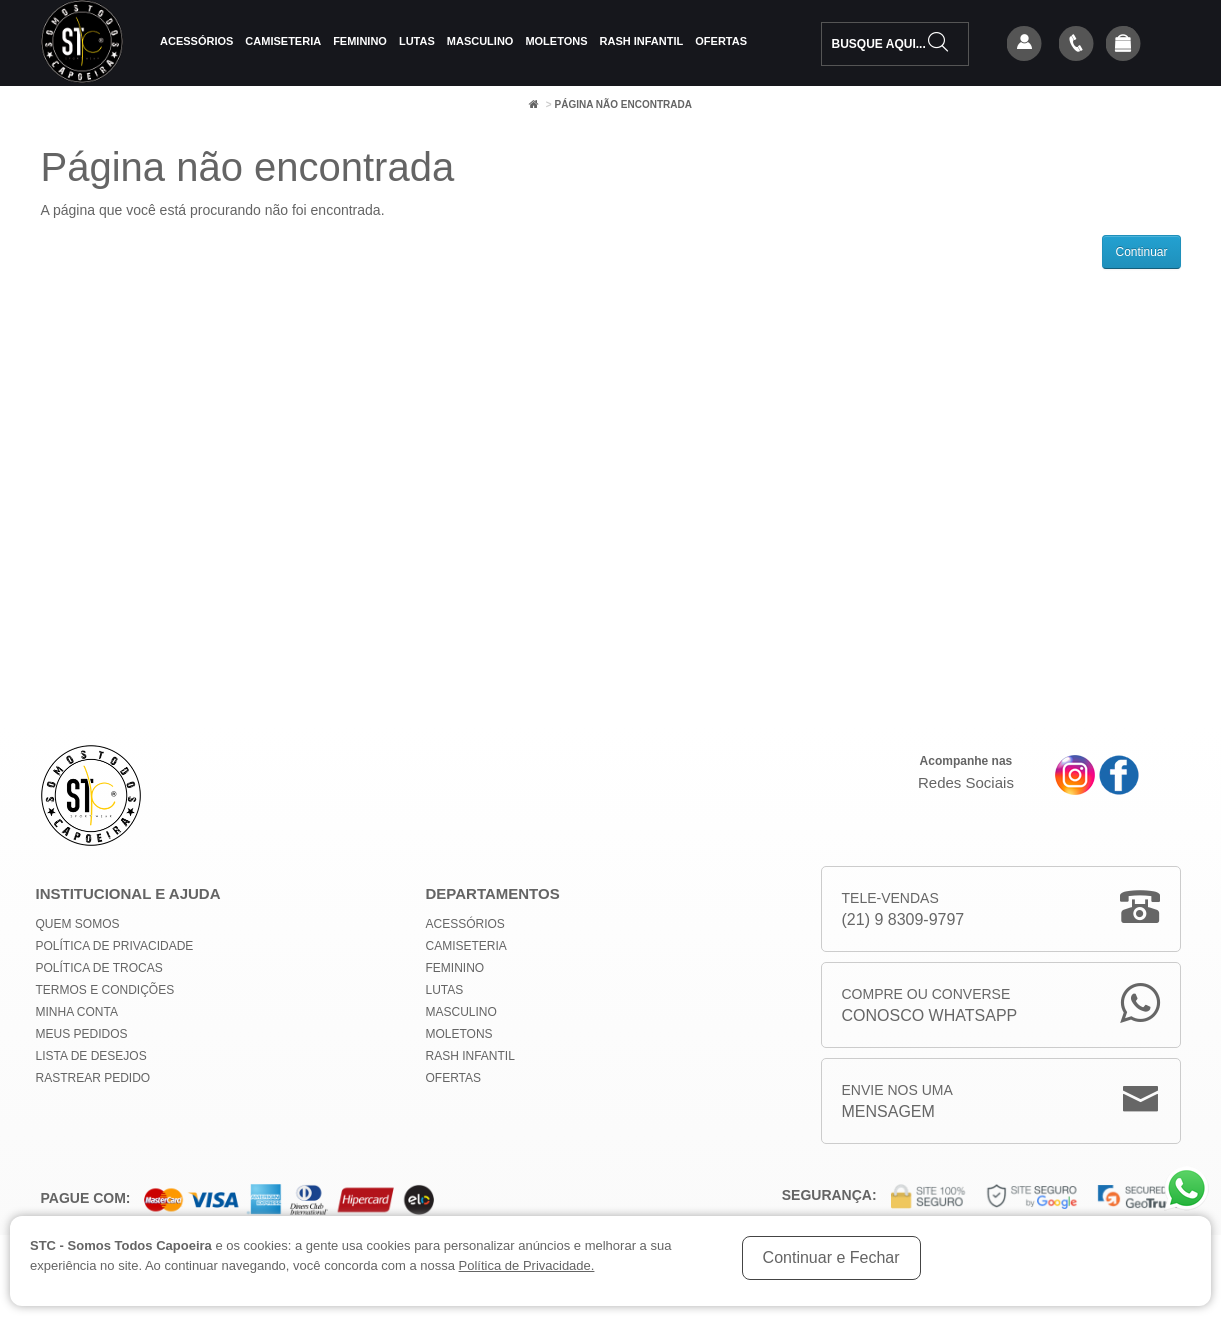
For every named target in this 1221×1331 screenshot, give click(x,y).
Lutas (417, 41)
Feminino (360, 41)
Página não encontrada (622, 104)
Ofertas (721, 41)
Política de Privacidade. (527, 1265)
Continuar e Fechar (831, 1257)
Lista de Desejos (91, 1056)
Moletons (556, 41)
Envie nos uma (897, 1102)
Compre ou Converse (930, 1006)
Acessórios (196, 41)
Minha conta (77, 1012)
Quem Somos (78, 924)
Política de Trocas (99, 968)
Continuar (1141, 252)
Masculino (480, 41)
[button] (1123, 45)
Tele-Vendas (903, 910)
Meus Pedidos (82, 1034)
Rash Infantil (642, 41)
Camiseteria (283, 41)
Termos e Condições (105, 990)
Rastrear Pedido (93, 1078)
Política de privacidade (115, 946)
